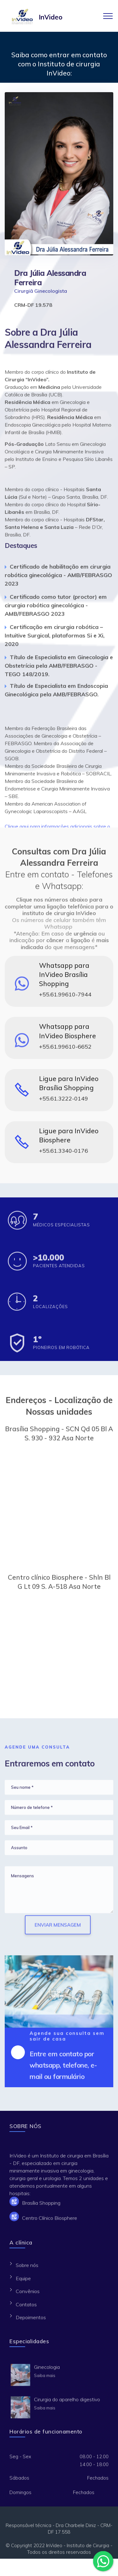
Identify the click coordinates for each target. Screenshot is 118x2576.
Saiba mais (44, 2377)
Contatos (26, 2308)
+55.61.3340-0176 (63, 1154)
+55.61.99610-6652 (65, 1049)
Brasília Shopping (41, 2206)
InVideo (50, 17)
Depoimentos (31, 2320)
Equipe (23, 2281)
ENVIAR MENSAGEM (58, 1933)
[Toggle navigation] (108, 16)
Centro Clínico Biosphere (49, 2221)
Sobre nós (27, 2268)
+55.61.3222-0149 (63, 1102)
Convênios (28, 2294)
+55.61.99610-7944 (65, 997)
